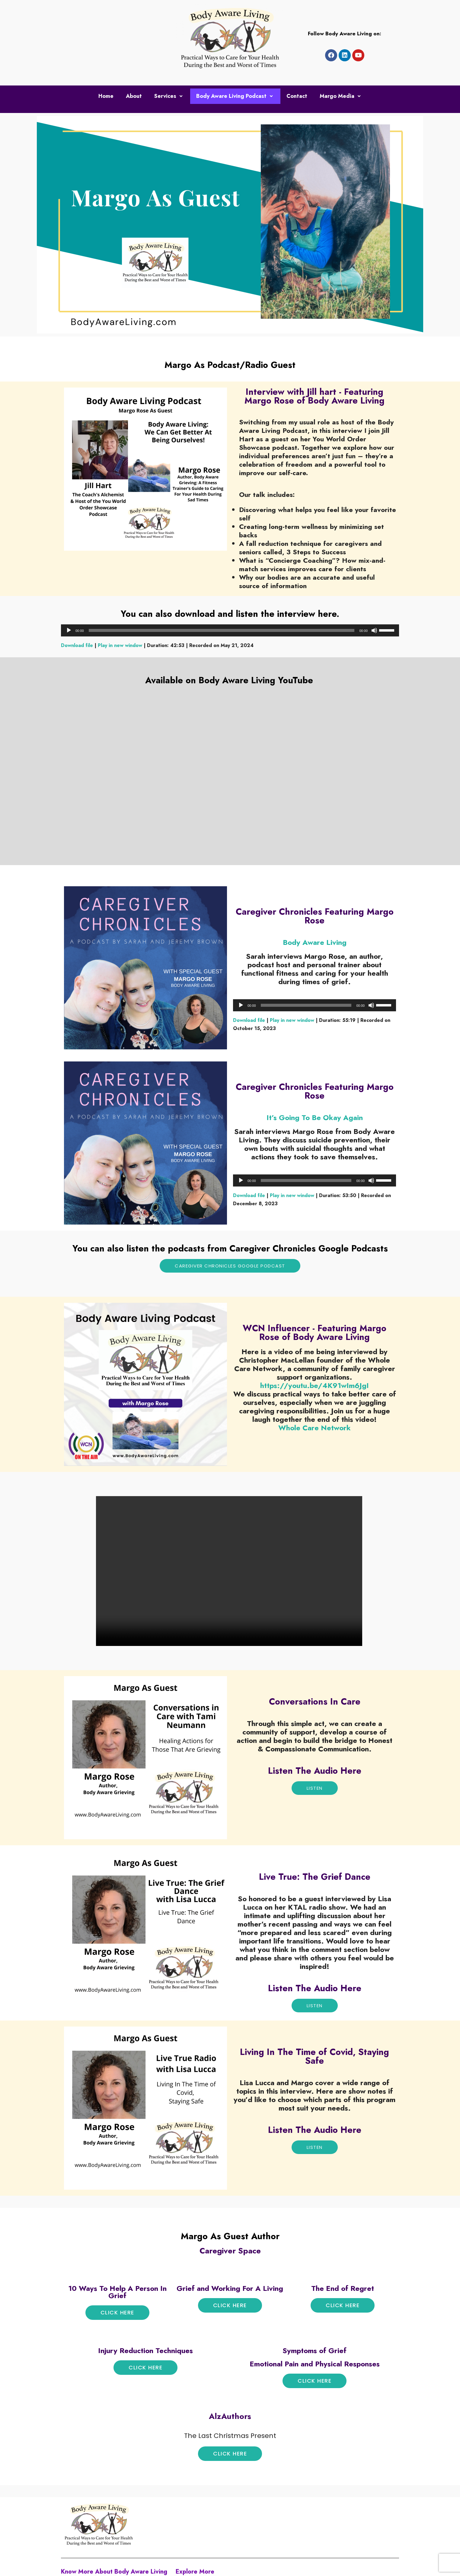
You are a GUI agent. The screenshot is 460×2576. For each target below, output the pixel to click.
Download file (77, 644)
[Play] (69, 630)
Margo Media (341, 95)
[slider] (222, 629)
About (134, 95)
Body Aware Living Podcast (235, 95)
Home (105, 95)
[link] (314, 1427)
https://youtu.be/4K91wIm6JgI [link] (314, 1384)
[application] (230, 630)
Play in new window (120, 644)
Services (169, 95)
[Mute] (374, 630)
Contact (296, 95)
